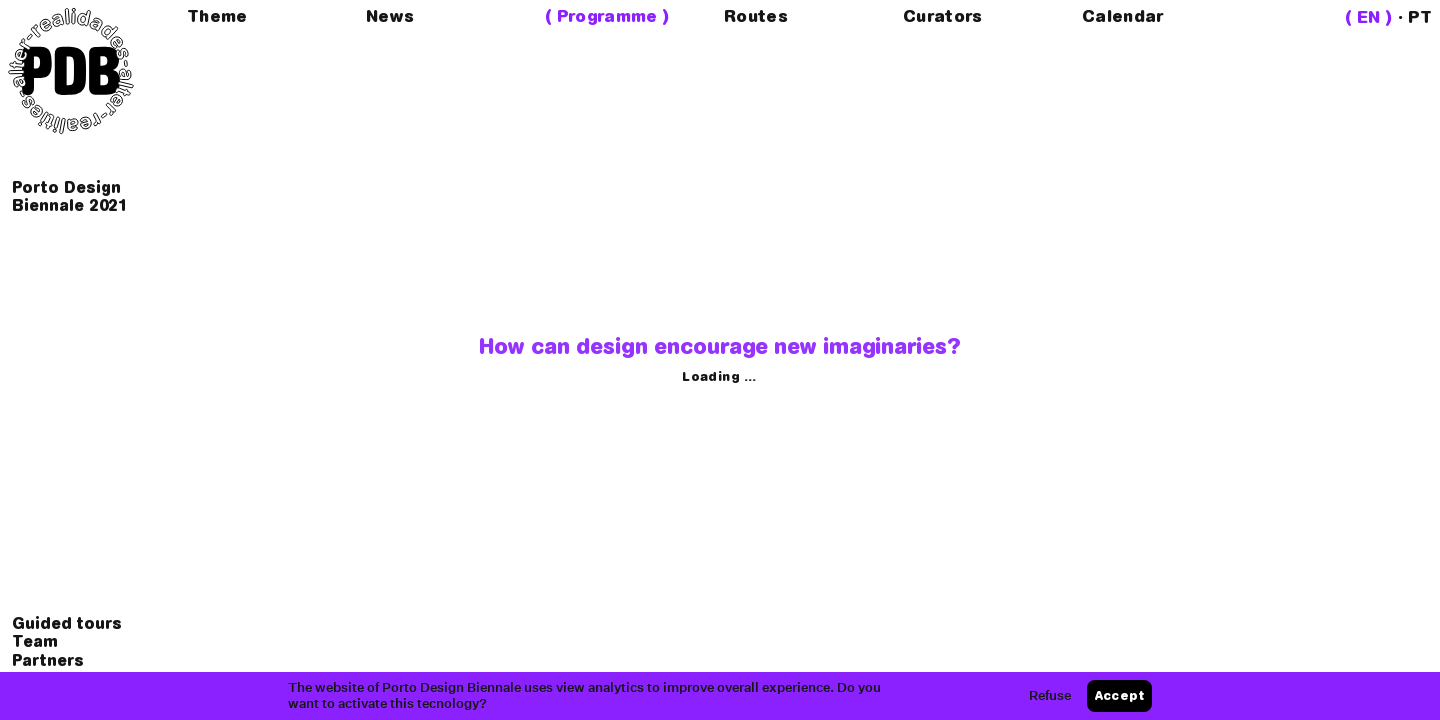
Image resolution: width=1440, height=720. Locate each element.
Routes (756, 17)
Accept (1119, 696)
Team (35, 643)
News (390, 17)
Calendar (1123, 17)
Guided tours (67, 625)
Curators (943, 17)
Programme (607, 17)
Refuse (1050, 695)
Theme (217, 17)
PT (1420, 18)
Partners (48, 662)
